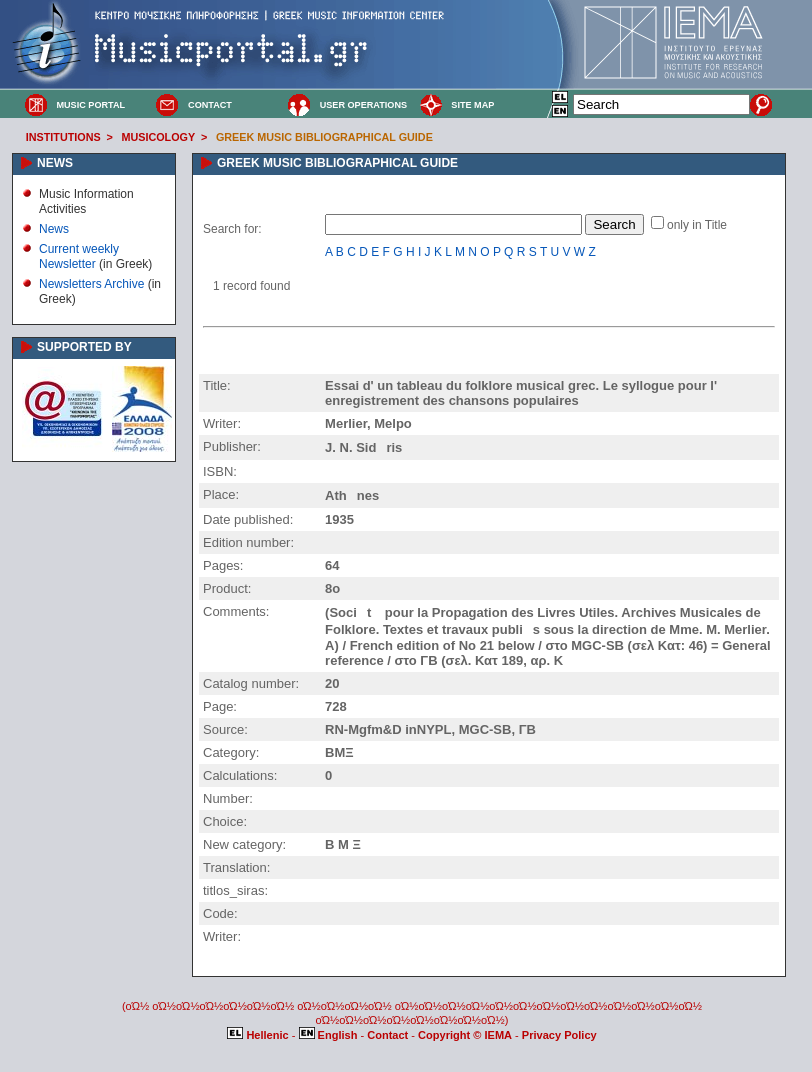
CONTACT (210, 105)
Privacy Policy (559, 1035)
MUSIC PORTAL (90, 105)
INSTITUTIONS (63, 137)
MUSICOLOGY (158, 137)
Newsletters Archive (91, 284)
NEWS (55, 163)
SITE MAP (472, 105)
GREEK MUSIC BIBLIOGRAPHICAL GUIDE (324, 137)
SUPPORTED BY (84, 347)
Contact (389, 1035)
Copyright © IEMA (465, 1035)
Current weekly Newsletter (79, 256)
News (54, 229)
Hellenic (259, 1035)
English (330, 1035)
